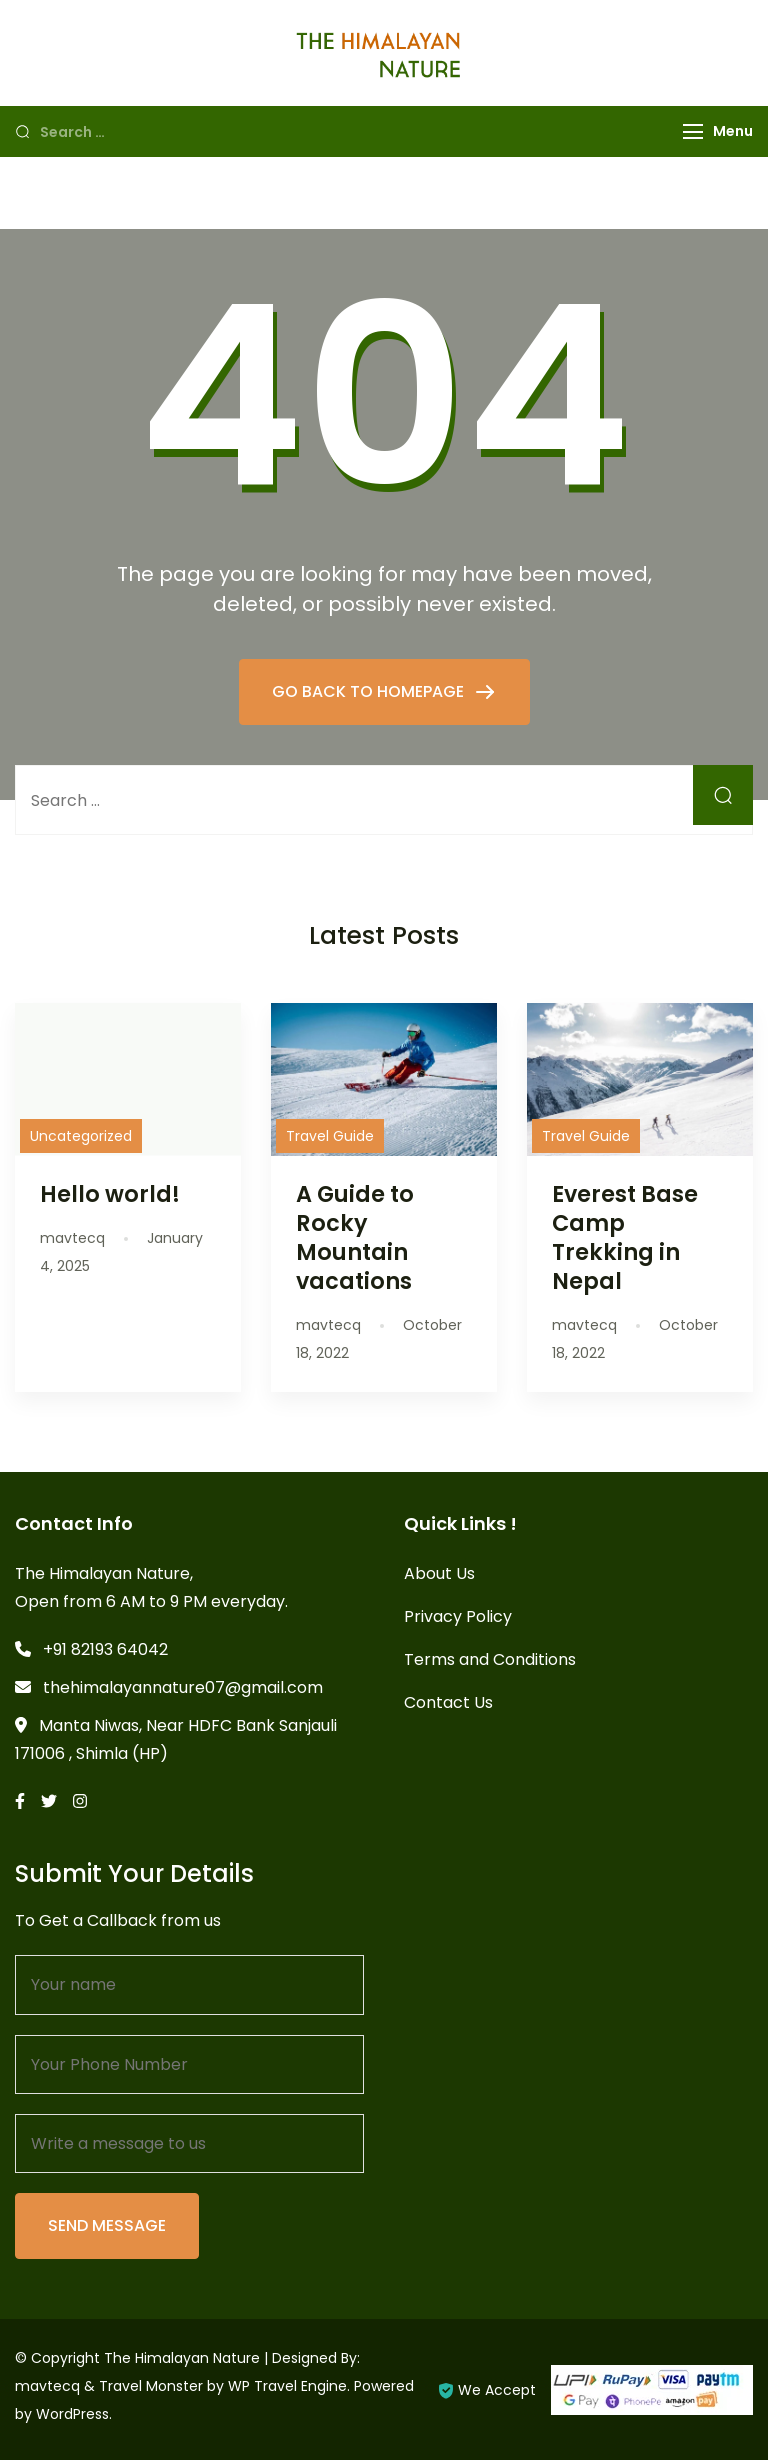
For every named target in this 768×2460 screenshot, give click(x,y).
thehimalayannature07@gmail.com (183, 1687)
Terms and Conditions (490, 1659)
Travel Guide (330, 1136)
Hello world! (110, 1194)
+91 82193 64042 (105, 1649)
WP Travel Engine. (289, 2386)
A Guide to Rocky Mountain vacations (355, 1237)
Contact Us (448, 1702)
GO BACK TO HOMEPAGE (370, 691)
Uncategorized (81, 1136)
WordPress (72, 2414)
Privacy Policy (458, 1616)
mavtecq (47, 2386)
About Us (439, 1573)
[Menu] (693, 131)
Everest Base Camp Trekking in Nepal (625, 1237)
